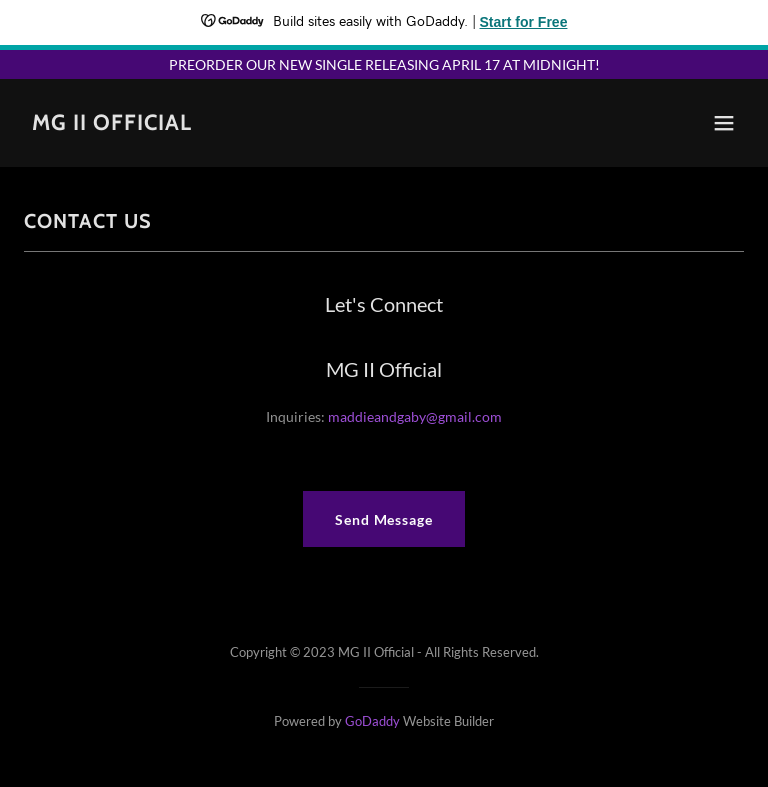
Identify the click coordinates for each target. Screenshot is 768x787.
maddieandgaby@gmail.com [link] (415, 416)
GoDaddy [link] (372, 721)
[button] (724, 123)
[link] (112, 124)
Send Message (384, 519)
